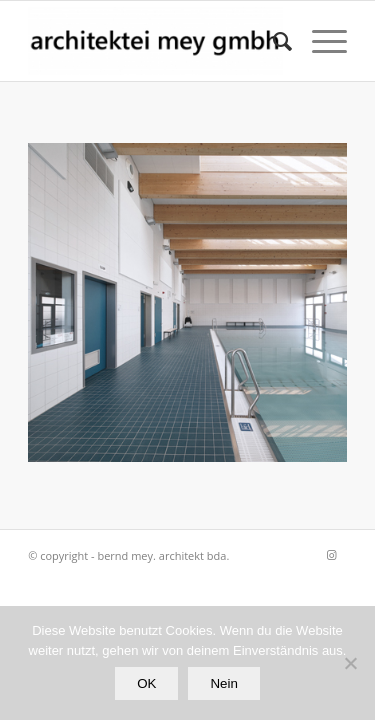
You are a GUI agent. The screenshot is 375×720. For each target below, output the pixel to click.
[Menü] (319, 41)
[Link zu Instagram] (332, 555)
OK (146, 683)
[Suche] (272, 41)
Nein (223, 683)
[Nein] (350, 663)
